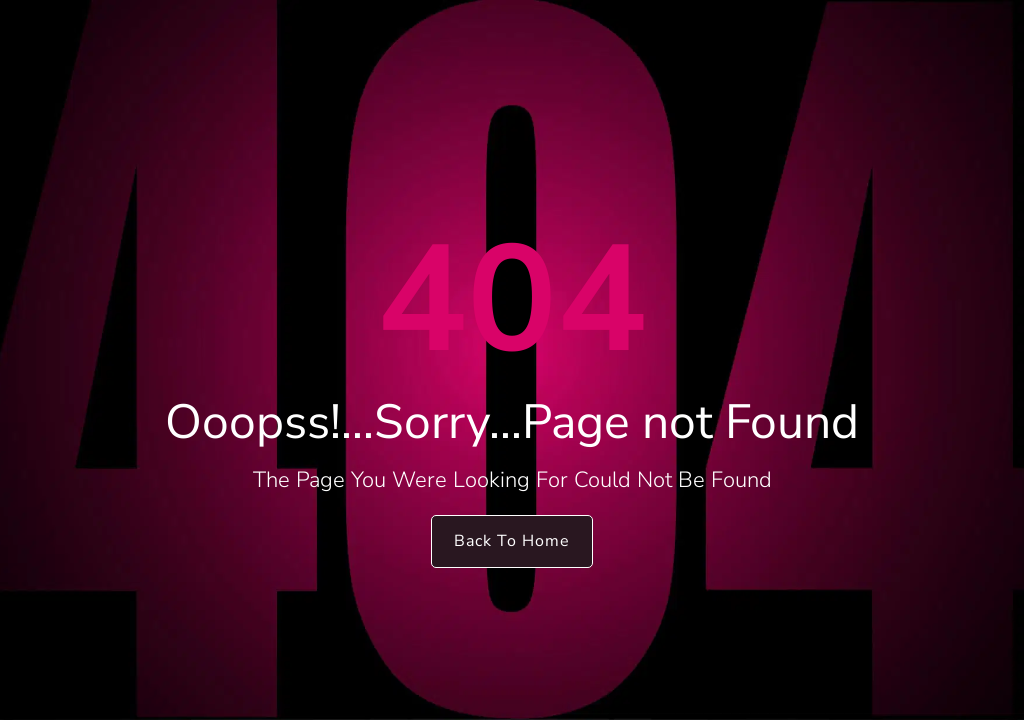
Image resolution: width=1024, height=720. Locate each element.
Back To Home (512, 541)
